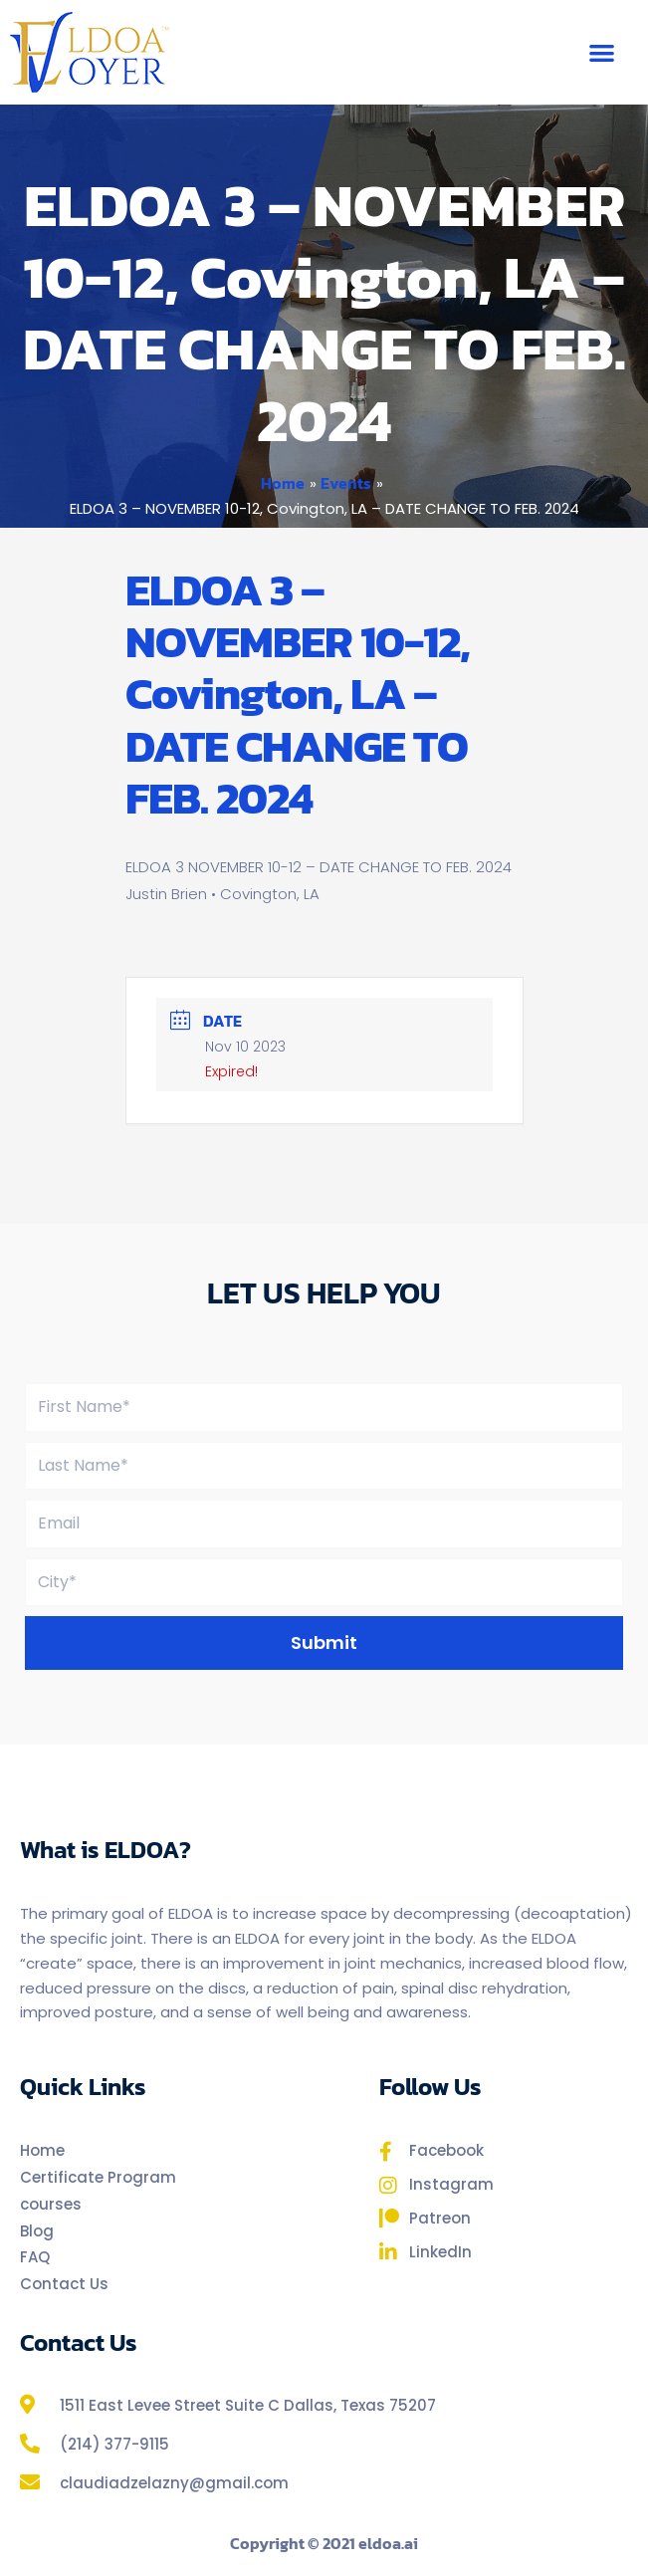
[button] (601, 52)
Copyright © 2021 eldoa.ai (324, 2543)
